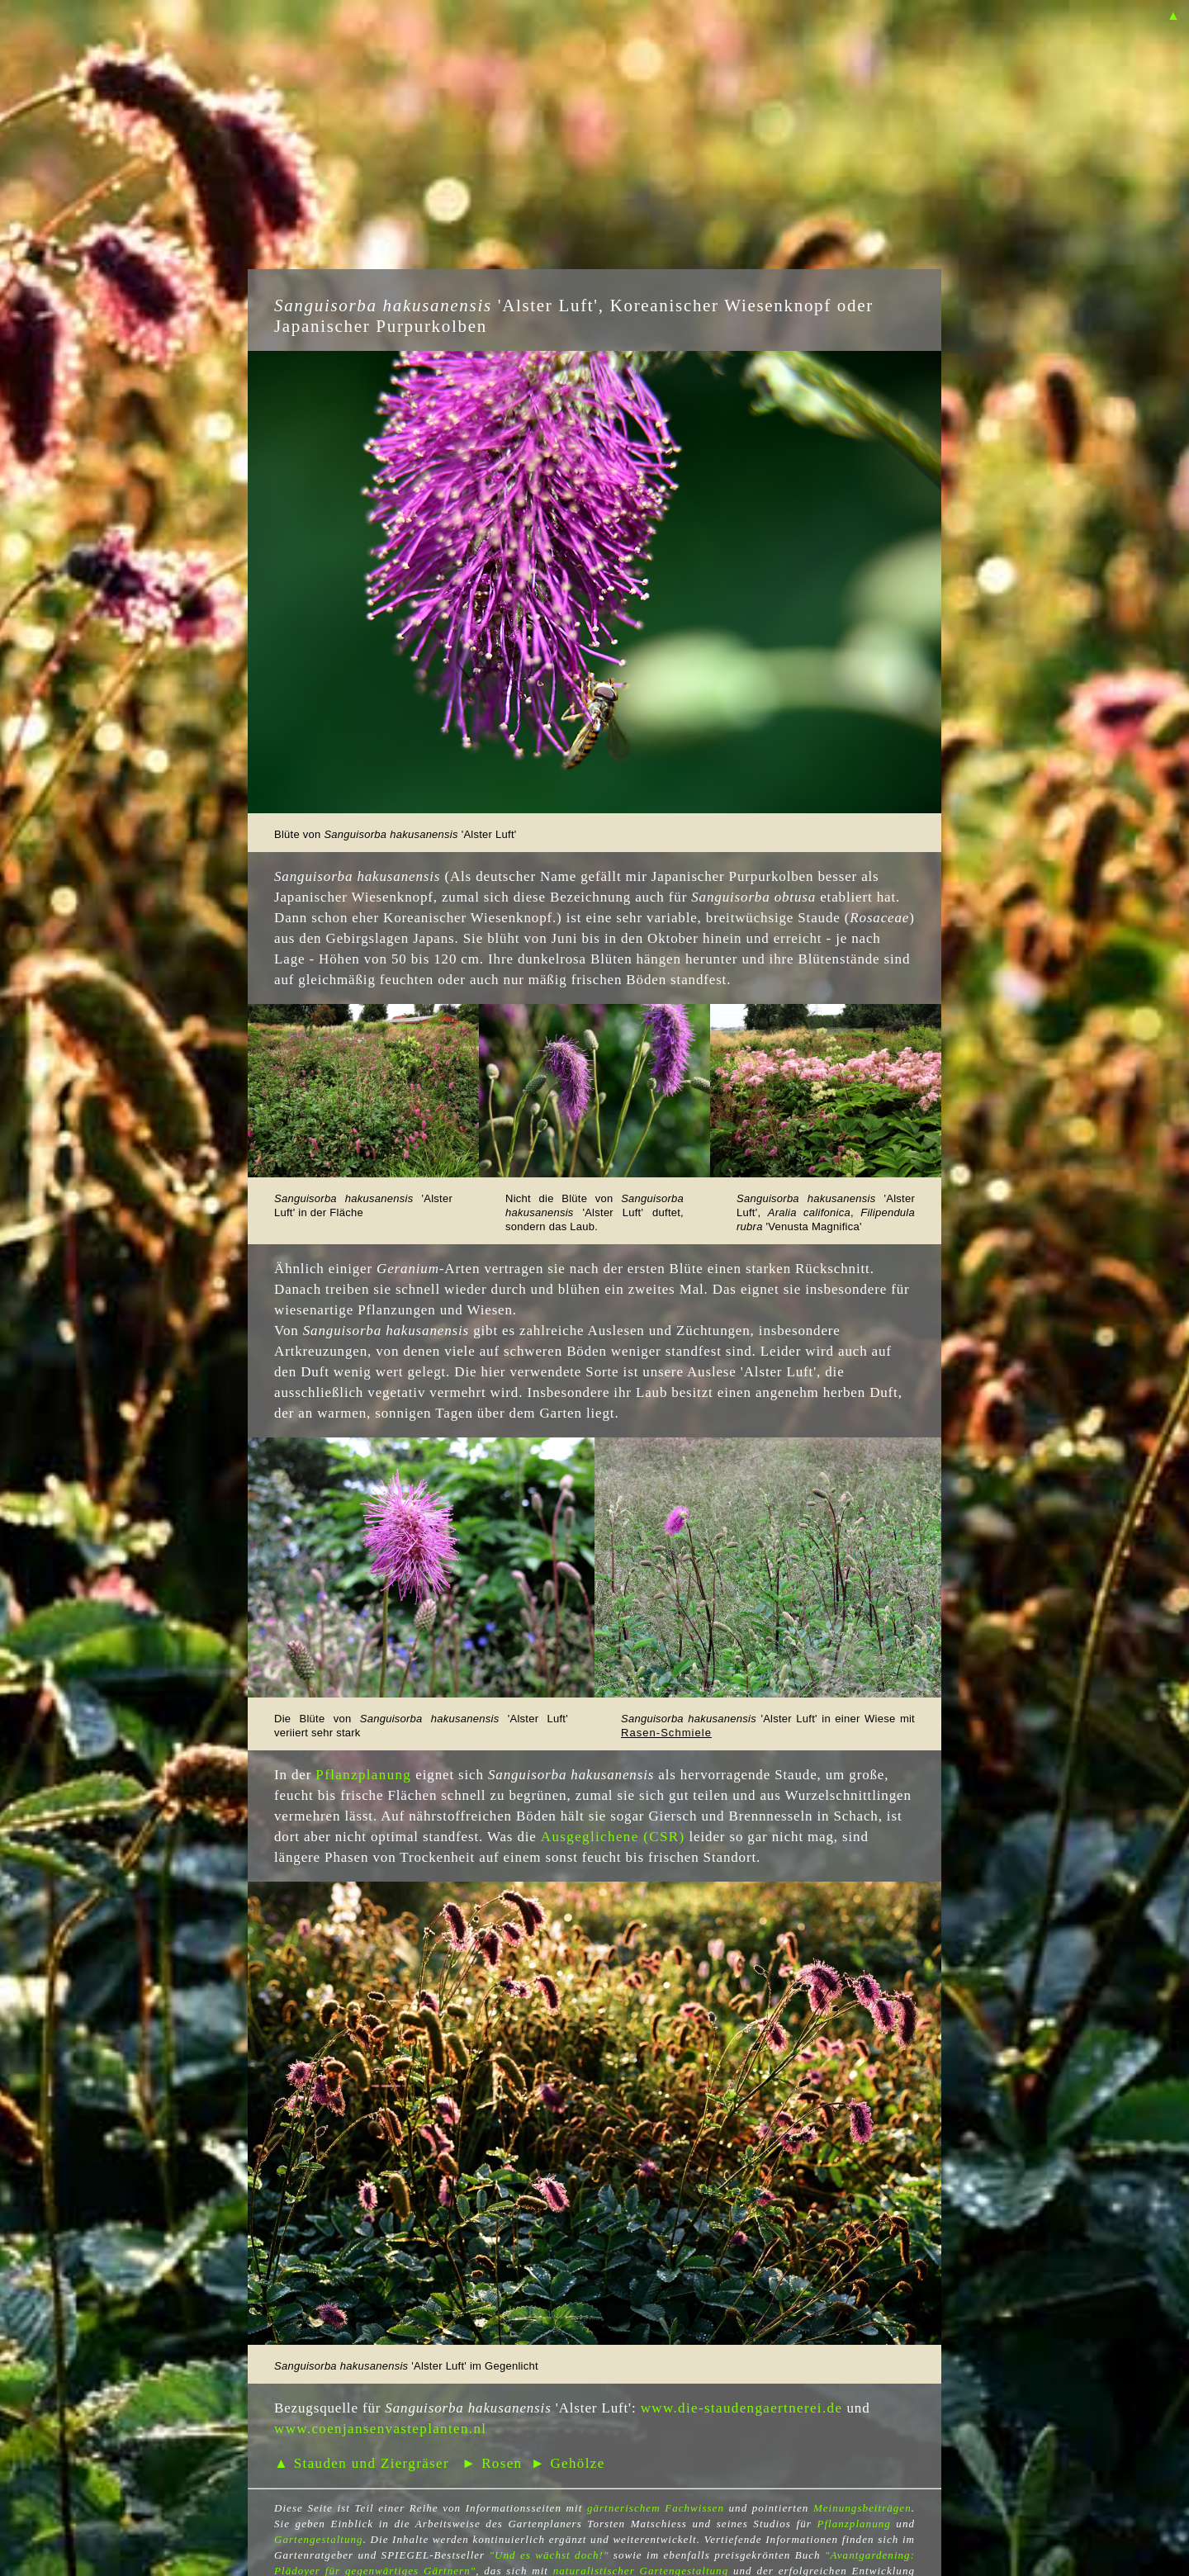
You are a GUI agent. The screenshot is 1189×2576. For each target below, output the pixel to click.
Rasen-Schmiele (666, 1732)
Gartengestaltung (318, 2539)
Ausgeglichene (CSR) (613, 1836)
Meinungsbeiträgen (862, 2508)
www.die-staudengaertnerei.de (742, 2408)
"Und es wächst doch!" (549, 2555)
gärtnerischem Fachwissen (655, 2508)
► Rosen (492, 2463)
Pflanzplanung (363, 1775)
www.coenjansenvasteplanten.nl (380, 2428)
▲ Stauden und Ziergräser (361, 2463)
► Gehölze (568, 2463)
